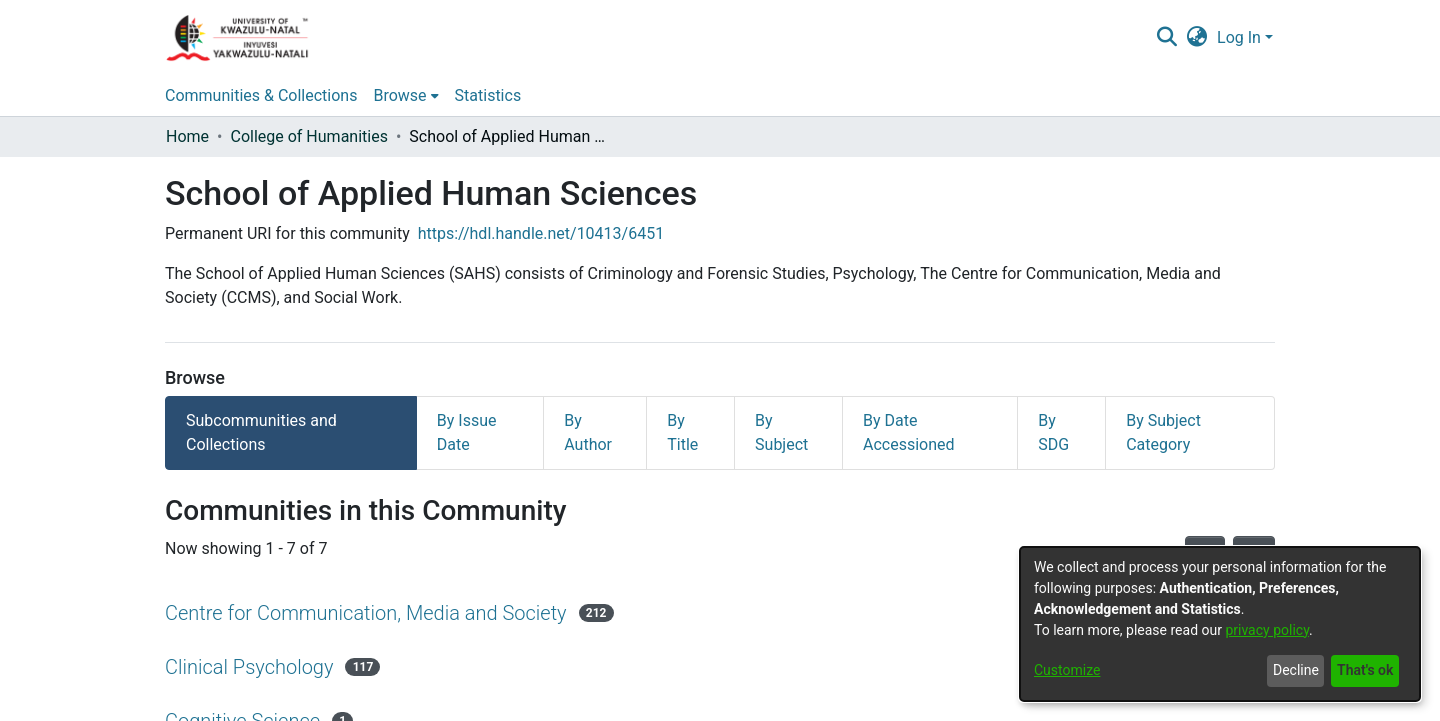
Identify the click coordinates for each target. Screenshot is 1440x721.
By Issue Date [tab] (467, 432)
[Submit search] (1166, 38)
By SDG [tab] (1053, 432)
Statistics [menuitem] (488, 95)
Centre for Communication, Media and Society (366, 613)
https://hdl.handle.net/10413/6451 (541, 233)
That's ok (1365, 670)
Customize (1067, 670)
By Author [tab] (588, 432)
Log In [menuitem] (1239, 37)
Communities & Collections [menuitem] (261, 95)
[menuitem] (1197, 38)
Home (187, 136)
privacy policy (1267, 630)
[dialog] (1220, 624)
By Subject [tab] (781, 432)
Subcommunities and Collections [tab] (261, 432)
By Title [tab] (682, 432)
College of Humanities (308, 136)
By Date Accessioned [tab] (909, 432)
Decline (1296, 670)
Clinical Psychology (249, 667)
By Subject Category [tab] (1163, 432)
